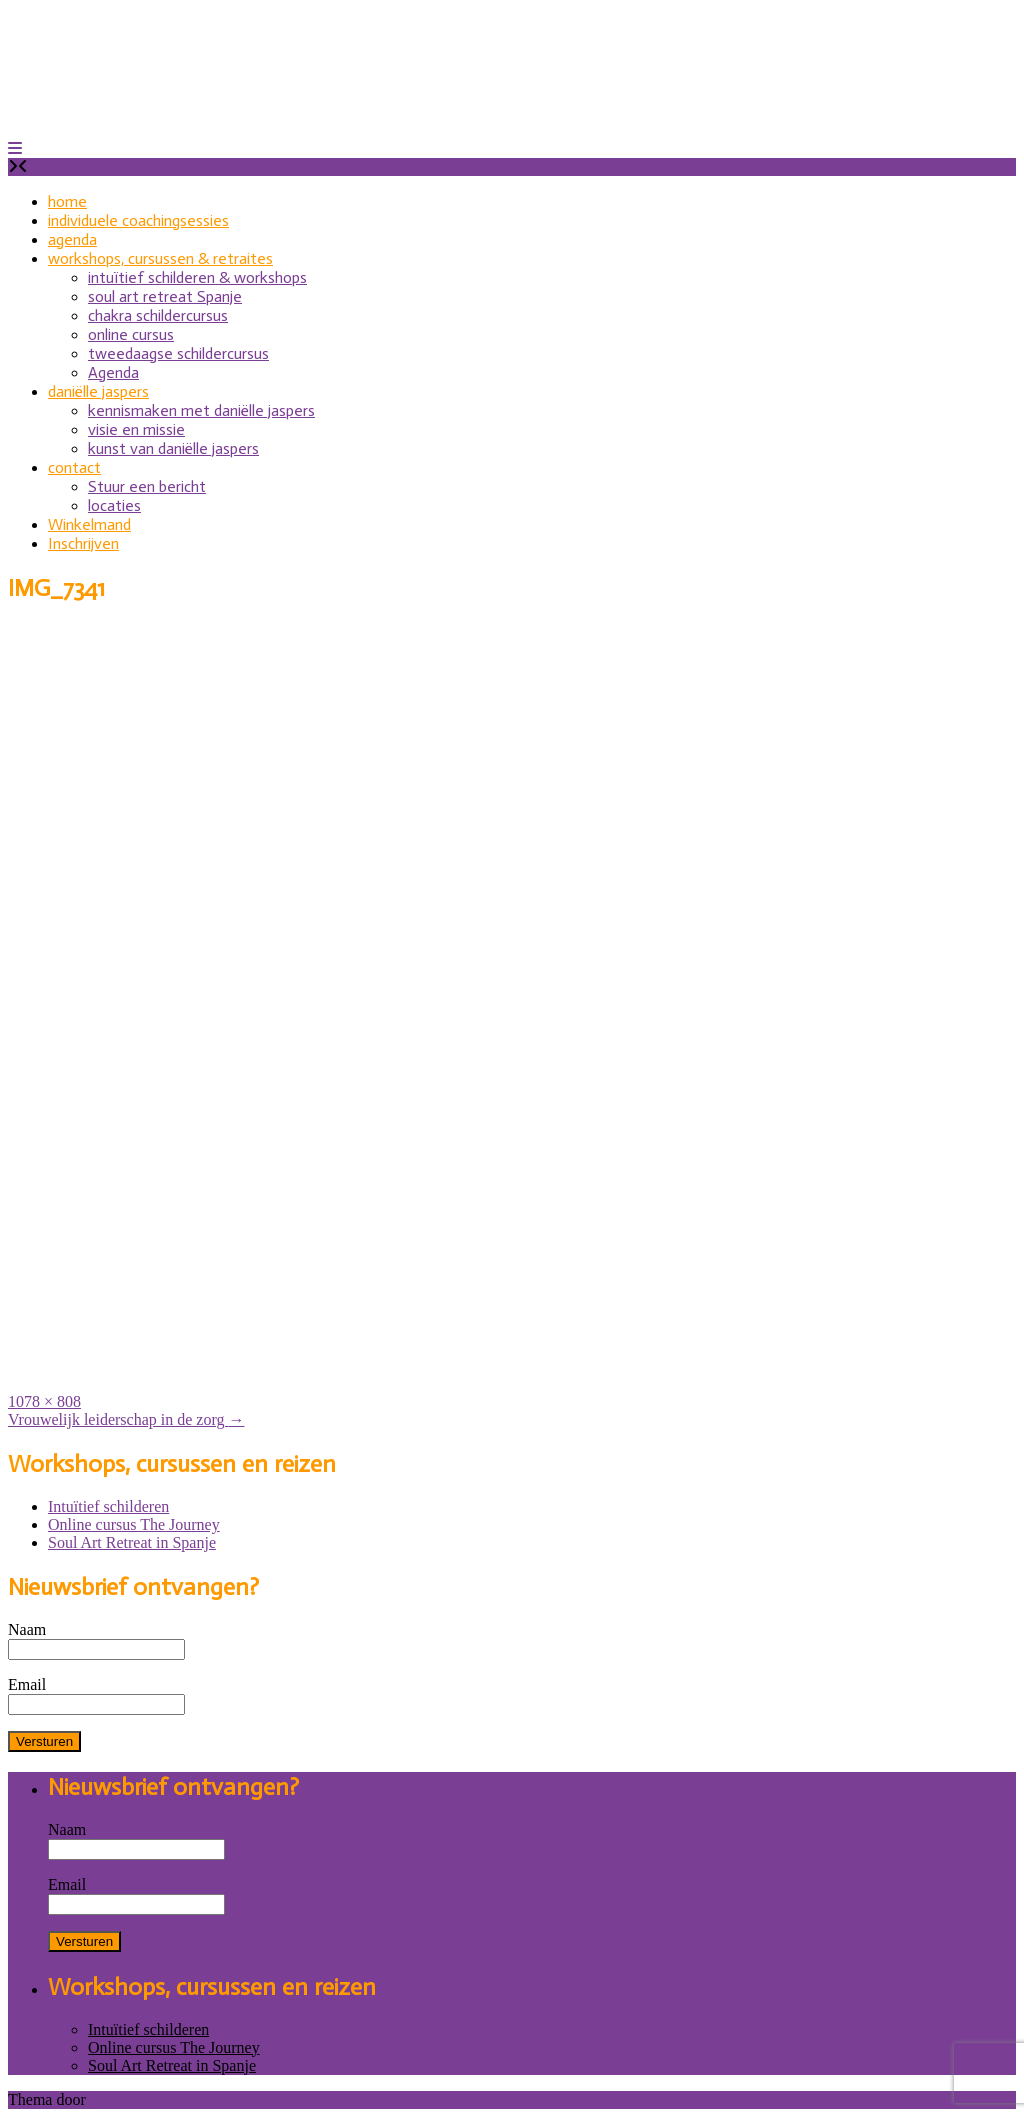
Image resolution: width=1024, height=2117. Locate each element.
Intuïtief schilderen (108, 1506)
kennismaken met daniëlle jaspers (201, 410)
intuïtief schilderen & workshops (197, 277)
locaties (114, 505)
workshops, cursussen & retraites (160, 258)
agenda (72, 239)
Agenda (113, 372)
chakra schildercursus (158, 315)
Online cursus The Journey (134, 1524)
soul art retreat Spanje (165, 296)
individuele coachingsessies (138, 220)
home (67, 201)
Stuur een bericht (147, 486)
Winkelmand (89, 524)
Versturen (44, 1741)
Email (27, 1684)
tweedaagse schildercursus (178, 353)
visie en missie (136, 429)
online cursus (131, 334)
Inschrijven (83, 543)
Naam (27, 1629)
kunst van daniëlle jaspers (173, 448)
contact (74, 467)
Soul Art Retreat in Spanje (132, 1542)
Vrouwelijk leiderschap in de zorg (126, 1419)
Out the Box (129, 2099)
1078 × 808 (44, 1401)
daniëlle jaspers (98, 391)
